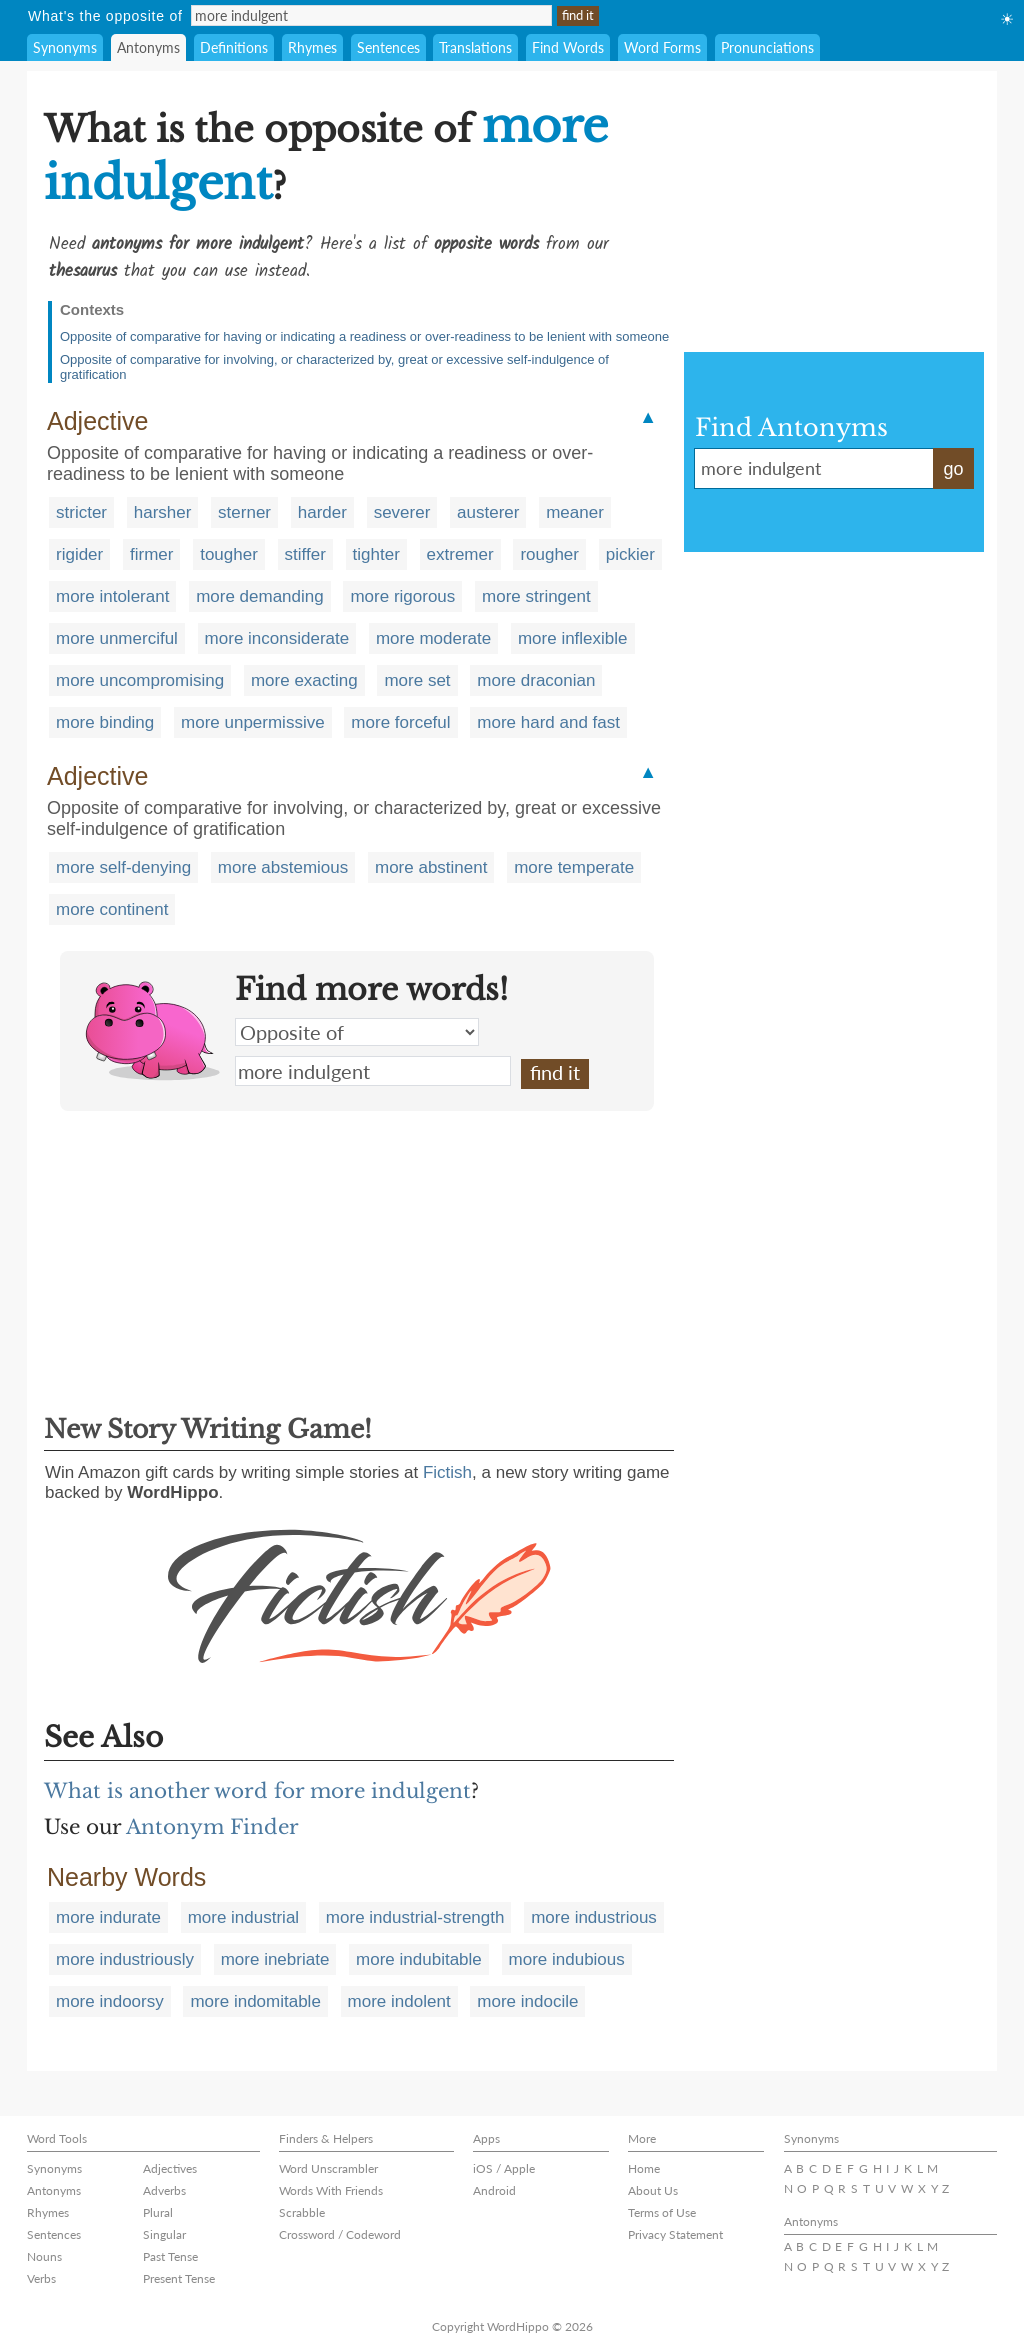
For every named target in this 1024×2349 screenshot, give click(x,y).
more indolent (399, 2001)
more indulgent (373, 1071)
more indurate (108, 1917)
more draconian (536, 680)
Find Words (568, 47)
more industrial (244, 1917)
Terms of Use (662, 2212)
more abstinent (431, 867)
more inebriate (275, 1959)
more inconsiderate (277, 638)
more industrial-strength (415, 1917)
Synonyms (65, 47)
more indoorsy (110, 2001)
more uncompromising (140, 680)
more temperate (574, 867)
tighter (376, 554)
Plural (158, 2212)
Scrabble (302, 2212)
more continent (112, 909)
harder (322, 512)
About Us (653, 2190)
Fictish (447, 1472)
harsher (163, 512)
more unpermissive (253, 722)
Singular (164, 2234)
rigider (79, 554)
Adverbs (164, 2190)
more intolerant (112, 596)
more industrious (594, 1917)
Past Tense (170, 2256)
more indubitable (419, 1959)
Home (644, 2168)
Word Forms (662, 47)
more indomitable (255, 2001)
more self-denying (123, 867)
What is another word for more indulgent (257, 1791)
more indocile (527, 2001)
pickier (630, 554)
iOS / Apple (504, 2168)
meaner (575, 512)
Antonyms (148, 47)
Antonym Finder (212, 1827)
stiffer (305, 554)
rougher (549, 554)
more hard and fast (548, 722)
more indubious (567, 1959)
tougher (229, 554)
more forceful (400, 722)
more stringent (536, 596)
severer (402, 512)
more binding (105, 722)
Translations (475, 47)
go (953, 469)
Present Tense (179, 2278)
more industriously (125, 1959)
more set (417, 680)
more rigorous (402, 596)
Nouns (44, 2256)
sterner (244, 512)
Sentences (388, 47)
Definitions (234, 47)
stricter (81, 512)
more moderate (433, 638)
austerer (488, 512)
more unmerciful (117, 638)
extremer (460, 554)
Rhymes (312, 47)
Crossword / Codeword (340, 2234)
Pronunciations (767, 47)
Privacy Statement (675, 2234)
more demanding (260, 596)
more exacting (304, 680)
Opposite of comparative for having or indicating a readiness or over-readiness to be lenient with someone (364, 336)
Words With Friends (331, 2190)
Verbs (41, 2278)
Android (494, 2190)
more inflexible (573, 638)
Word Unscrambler (328, 2168)
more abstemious (283, 867)
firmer (151, 554)
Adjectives (170, 2168)
